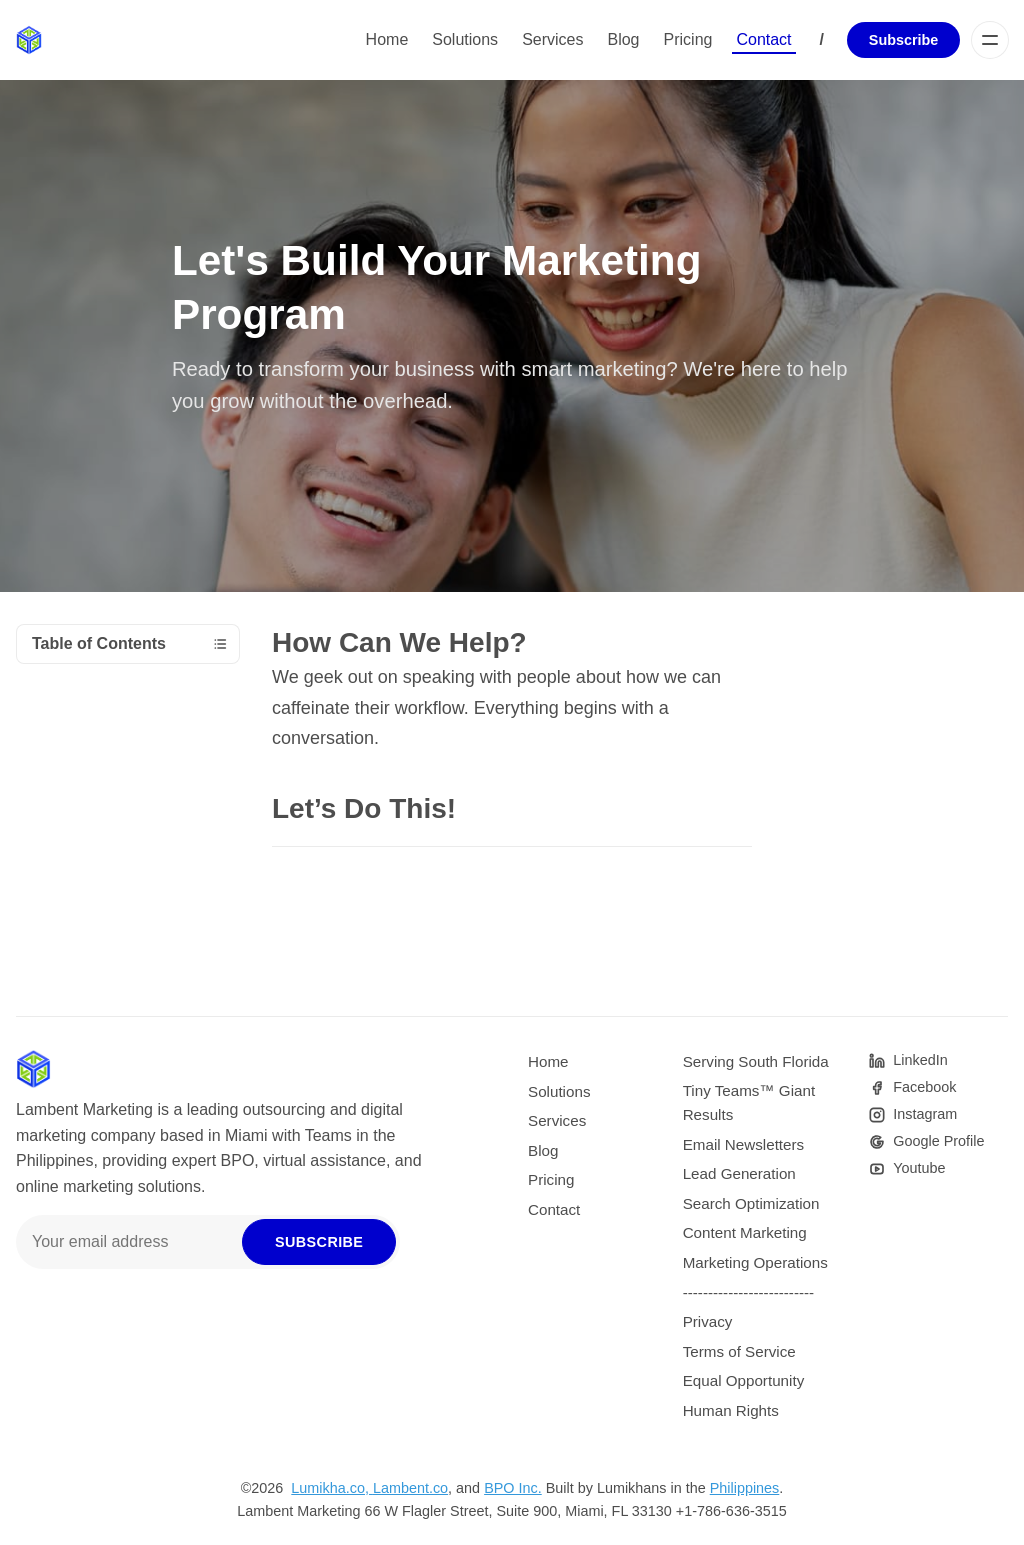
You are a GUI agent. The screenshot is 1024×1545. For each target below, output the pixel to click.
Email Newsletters (744, 1144)
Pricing (688, 39)
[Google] (926, 1141)
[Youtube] (907, 1168)
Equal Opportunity (744, 1380)
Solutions (465, 39)
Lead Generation (739, 1173)
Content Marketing (745, 1232)
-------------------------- (749, 1292)
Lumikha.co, (332, 1488)
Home (387, 39)
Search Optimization (751, 1203)
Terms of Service (739, 1351)
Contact (763, 39)
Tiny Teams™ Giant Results (749, 1102)
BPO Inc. (513, 1488)
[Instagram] (913, 1114)
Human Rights (731, 1410)
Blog (623, 39)
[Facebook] (912, 1087)
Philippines (745, 1488)
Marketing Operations (755, 1262)
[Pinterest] (908, 1060)
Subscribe (904, 40)
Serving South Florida (756, 1061)
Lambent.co (410, 1488)
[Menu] (990, 40)
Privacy (708, 1321)
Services (552, 39)
